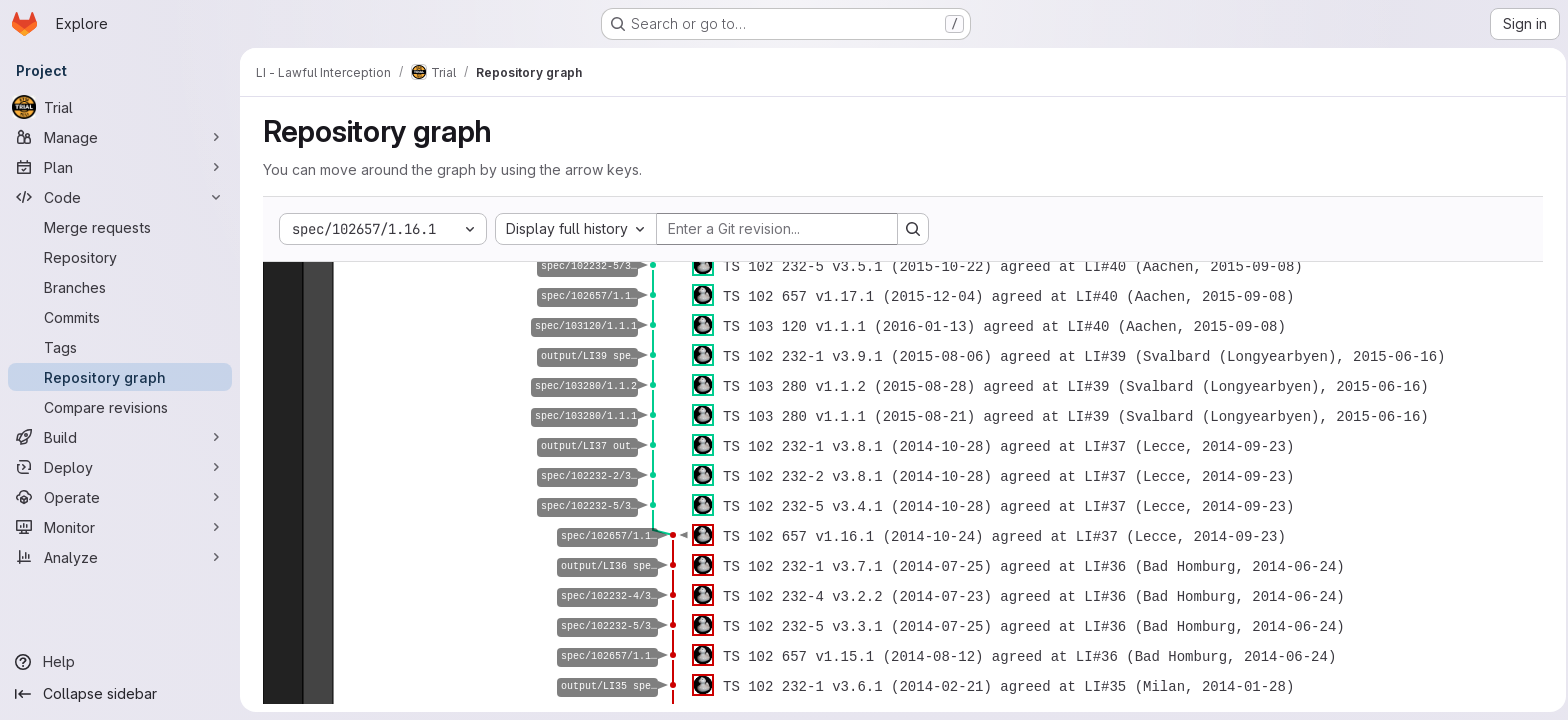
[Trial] (120, 107)
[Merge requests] (120, 227)
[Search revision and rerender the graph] (910, 229)
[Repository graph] (120, 377)
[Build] (120, 437)
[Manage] (120, 137)
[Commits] (120, 317)
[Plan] (120, 167)
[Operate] (120, 497)
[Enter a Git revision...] (774, 229)
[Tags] (120, 347)
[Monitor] (120, 527)
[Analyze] (120, 557)
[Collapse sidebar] (120, 694)
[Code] (120, 197)
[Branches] (120, 287)
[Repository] (120, 257)
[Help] (120, 662)
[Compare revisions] (120, 407)
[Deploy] (120, 467)
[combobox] (573, 229)
